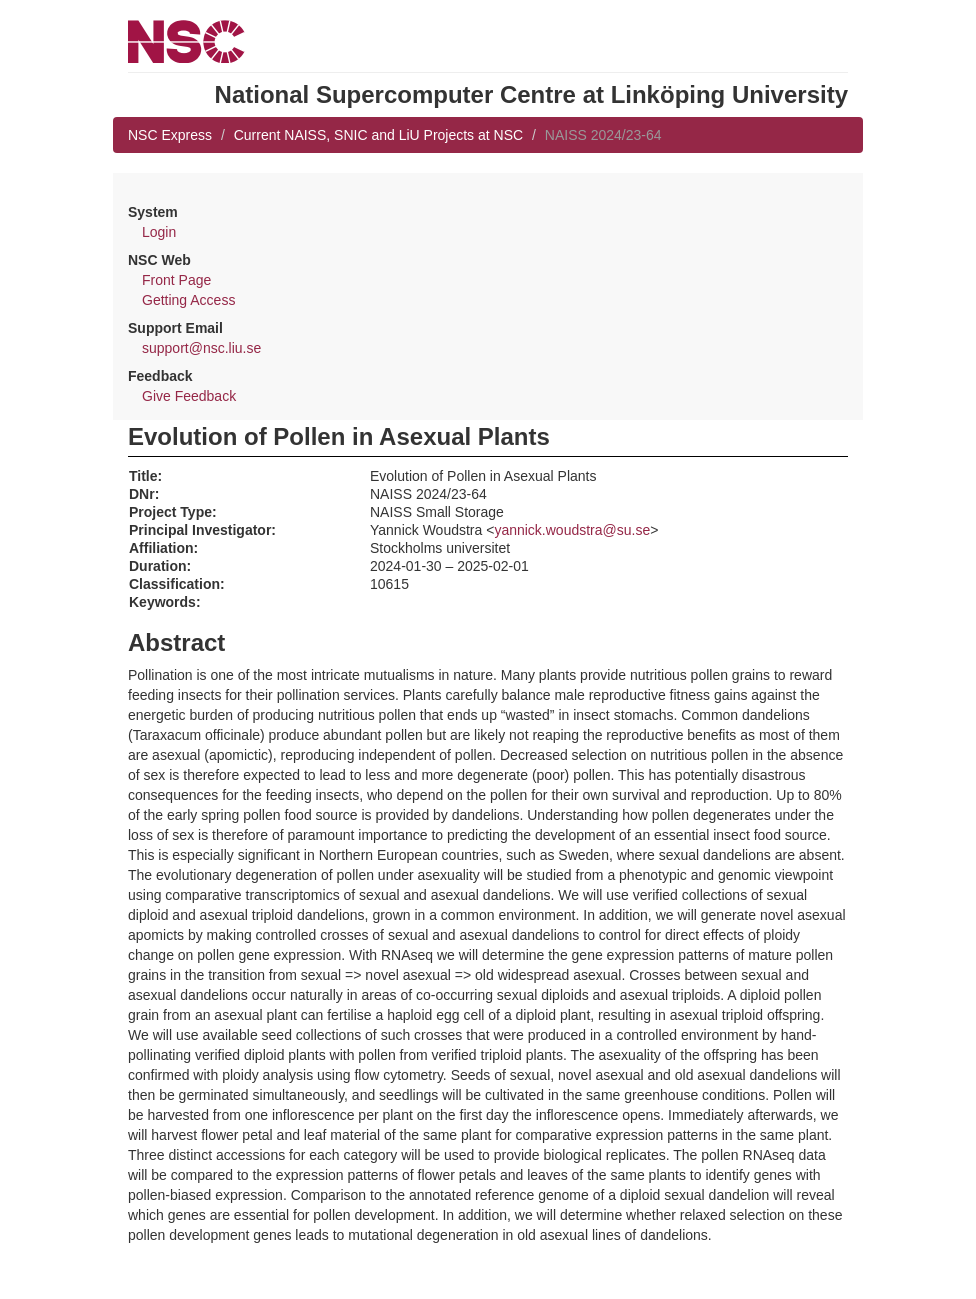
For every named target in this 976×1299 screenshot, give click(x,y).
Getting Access (188, 300)
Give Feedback (189, 396)
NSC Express (170, 135)
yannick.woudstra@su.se (572, 530)
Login (159, 232)
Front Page (176, 280)
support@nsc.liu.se (201, 348)
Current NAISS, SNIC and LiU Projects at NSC (378, 135)
